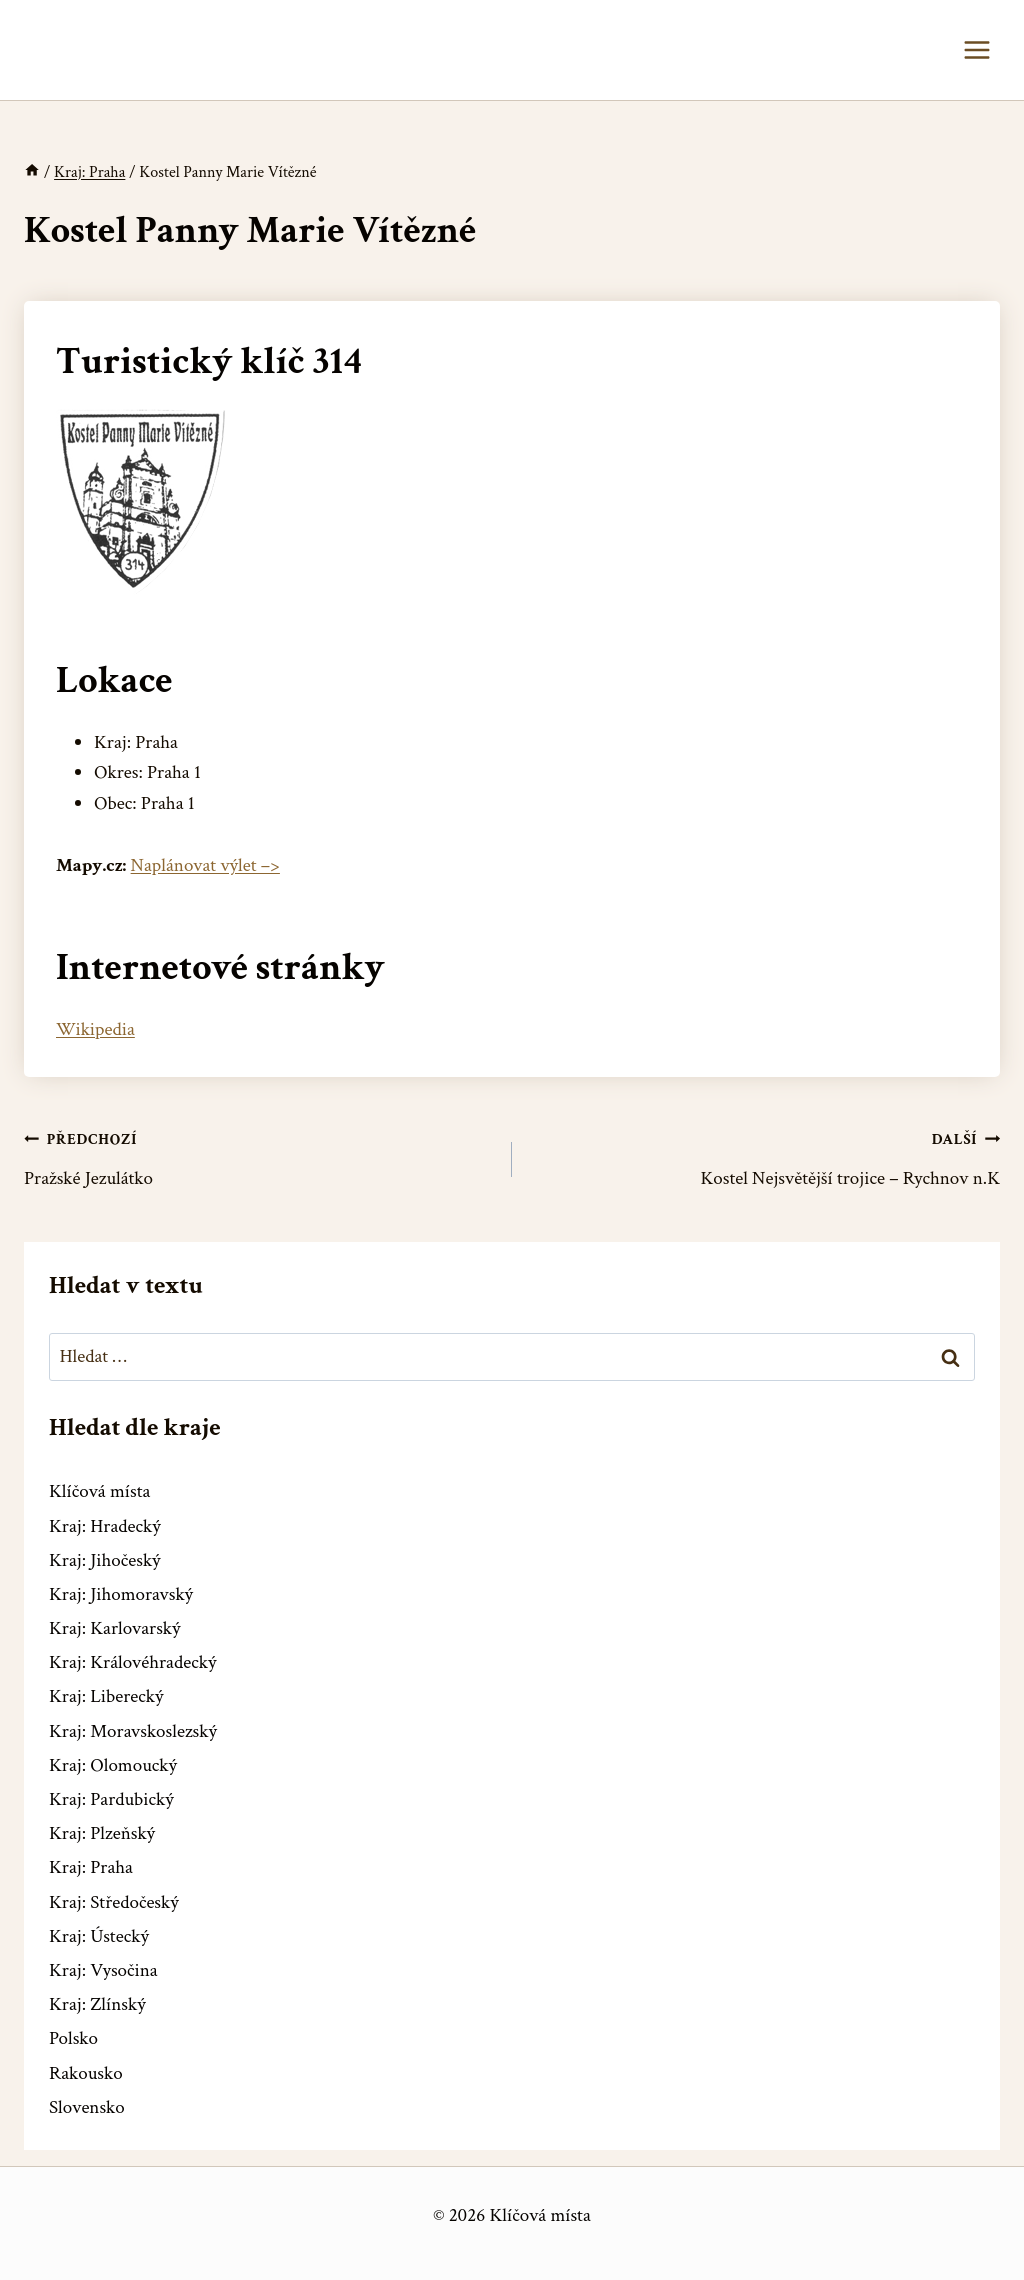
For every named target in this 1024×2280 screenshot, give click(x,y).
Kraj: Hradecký (105, 1526)
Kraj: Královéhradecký (132, 1662)
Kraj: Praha (91, 1867)
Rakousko (86, 2073)
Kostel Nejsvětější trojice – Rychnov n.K (765, 1157)
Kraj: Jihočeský (105, 1560)
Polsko (73, 2038)
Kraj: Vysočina (103, 1970)
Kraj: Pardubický (111, 1799)
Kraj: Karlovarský (114, 1628)
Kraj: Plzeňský (102, 1833)
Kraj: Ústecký (99, 1936)
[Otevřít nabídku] (976, 49)
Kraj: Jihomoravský (121, 1594)
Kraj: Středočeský (114, 1902)
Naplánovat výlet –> (205, 865)
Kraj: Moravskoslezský (133, 1731)
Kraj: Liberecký (106, 1696)
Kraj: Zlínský (97, 2004)
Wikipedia (95, 1029)
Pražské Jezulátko (258, 1157)
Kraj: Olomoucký (113, 1765)
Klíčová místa (99, 1491)
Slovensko (87, 2107)
